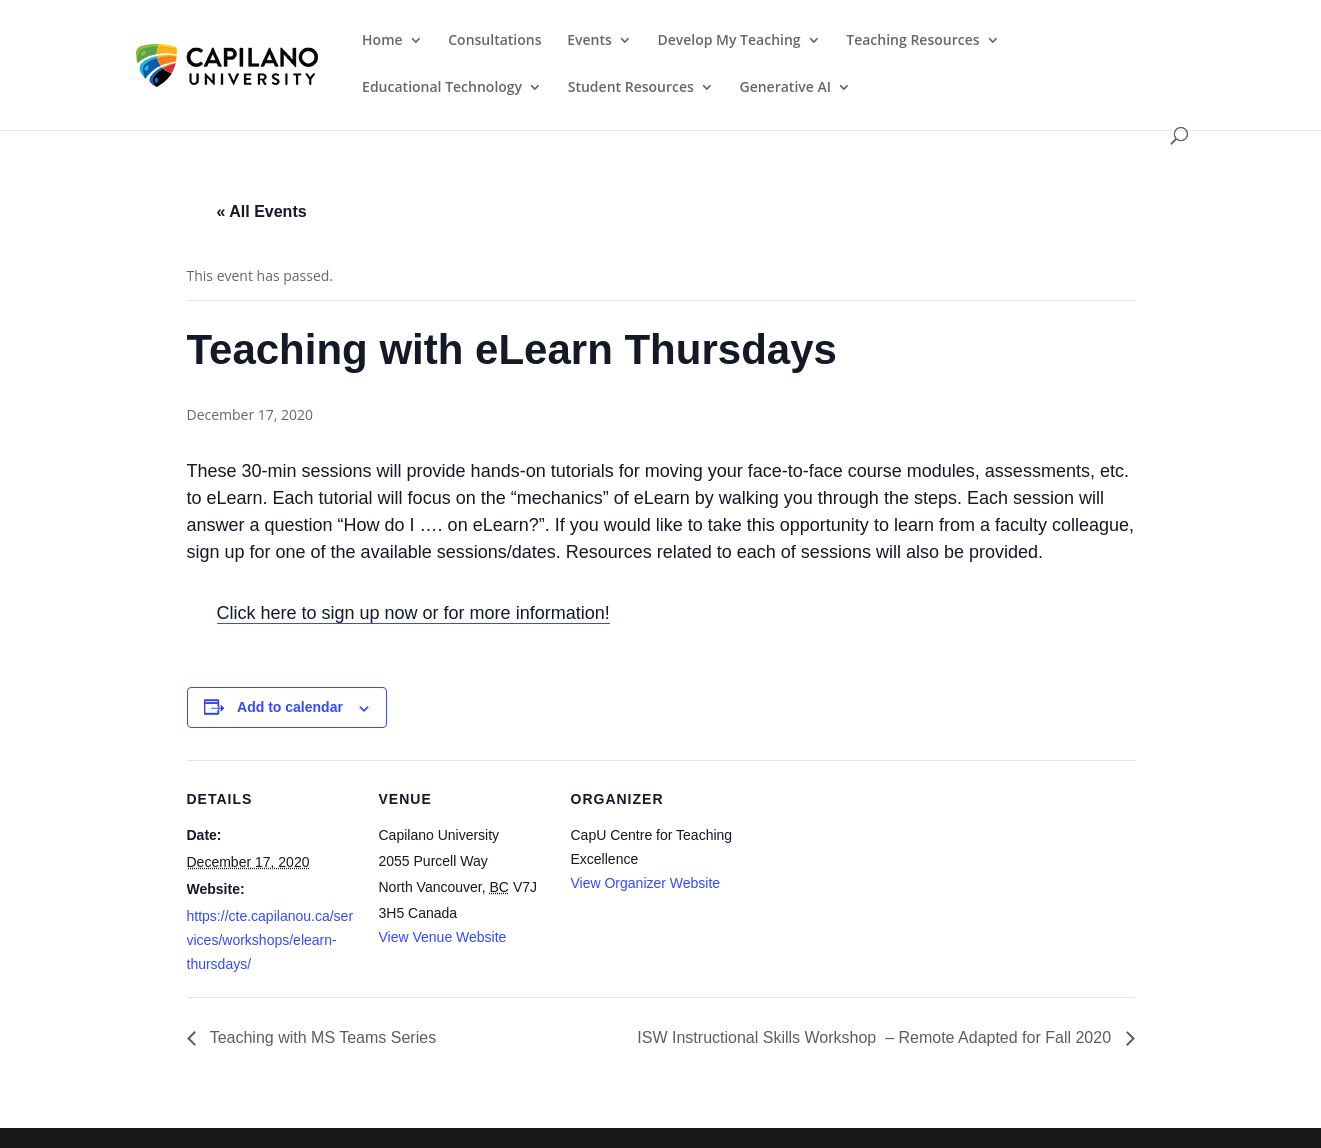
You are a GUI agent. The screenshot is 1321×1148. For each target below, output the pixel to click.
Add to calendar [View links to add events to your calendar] (290, 707)
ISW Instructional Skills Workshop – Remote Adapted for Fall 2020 (876, 1037)
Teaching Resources (912, 41)
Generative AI (786, 88)
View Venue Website (443, 937)
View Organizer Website (646, 883)
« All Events (262, 211)
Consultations (494, 41)
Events (589, 41)
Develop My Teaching (728, 41)
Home (382, 41)
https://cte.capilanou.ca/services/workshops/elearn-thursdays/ (270, 940)
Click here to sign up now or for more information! (413, 613)
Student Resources (631, 88)
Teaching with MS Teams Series (321, 1037)
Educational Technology (442, 88)
